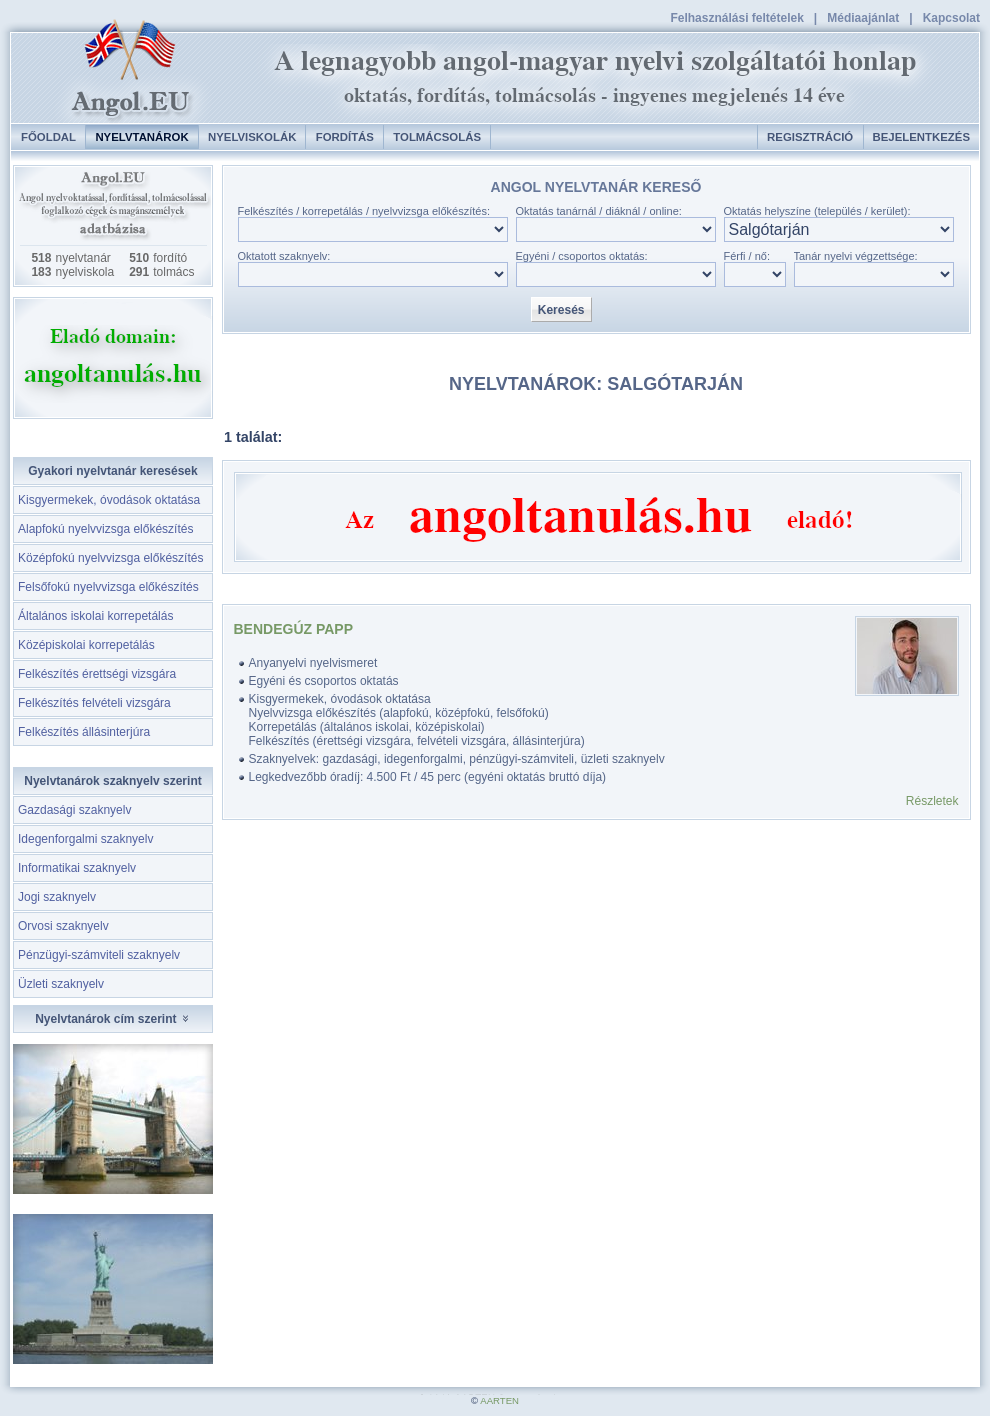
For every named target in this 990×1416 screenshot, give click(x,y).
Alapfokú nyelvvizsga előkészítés (105, 529)
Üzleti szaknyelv (61, 984)
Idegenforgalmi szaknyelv (85, 839)
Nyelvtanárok (141, 137)
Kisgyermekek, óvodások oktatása (109, 500)
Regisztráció (810, 137)
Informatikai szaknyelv (77, 868)
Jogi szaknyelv (57, 897)
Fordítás (345, 137)
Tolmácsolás (437, 137)
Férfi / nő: (747, 256)
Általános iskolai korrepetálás (95, 616)
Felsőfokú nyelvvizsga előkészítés (108, 587)
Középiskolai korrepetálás (86, 645)
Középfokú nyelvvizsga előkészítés (110, 558)
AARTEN (499, 1400)
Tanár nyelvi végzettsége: (856, 256)
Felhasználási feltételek (736, 18)
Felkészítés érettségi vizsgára (97, 674)
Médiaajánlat (863, 18)
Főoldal (48, 137)
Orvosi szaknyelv (63, 926)
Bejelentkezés (921, 137)
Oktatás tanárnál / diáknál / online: (599, 211)
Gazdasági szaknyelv (74, 810)
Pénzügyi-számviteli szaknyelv (99, 955)
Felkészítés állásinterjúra (84, 732)
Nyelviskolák (252, 137)
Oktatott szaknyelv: (284, 256)
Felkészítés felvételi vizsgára (94, 703)
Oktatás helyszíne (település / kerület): (817, 211)
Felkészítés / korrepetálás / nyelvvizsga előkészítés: (364, 211)
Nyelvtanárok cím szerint (113, 1019)
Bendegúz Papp (294, 629)
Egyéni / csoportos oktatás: (582, 256)
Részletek (932, 801)
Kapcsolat (951, 18)
